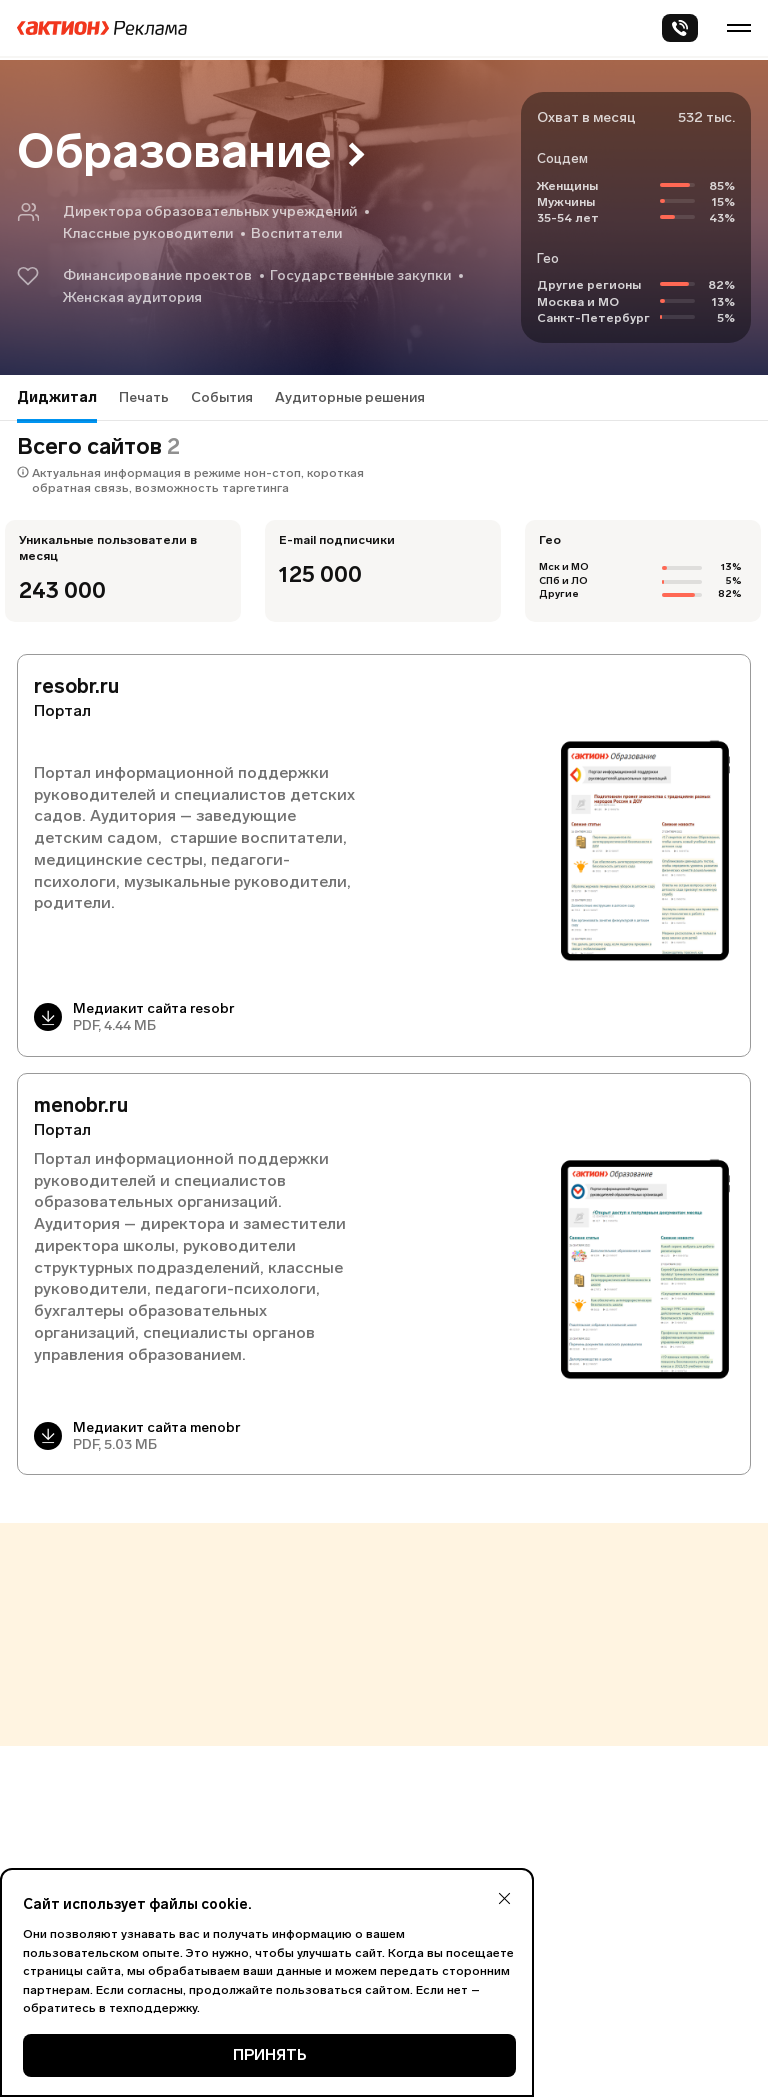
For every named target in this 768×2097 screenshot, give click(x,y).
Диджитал (57, 397)
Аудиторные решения (350, 397)
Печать (144, 397)
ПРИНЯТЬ (270, 2055)
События (222, 397)
